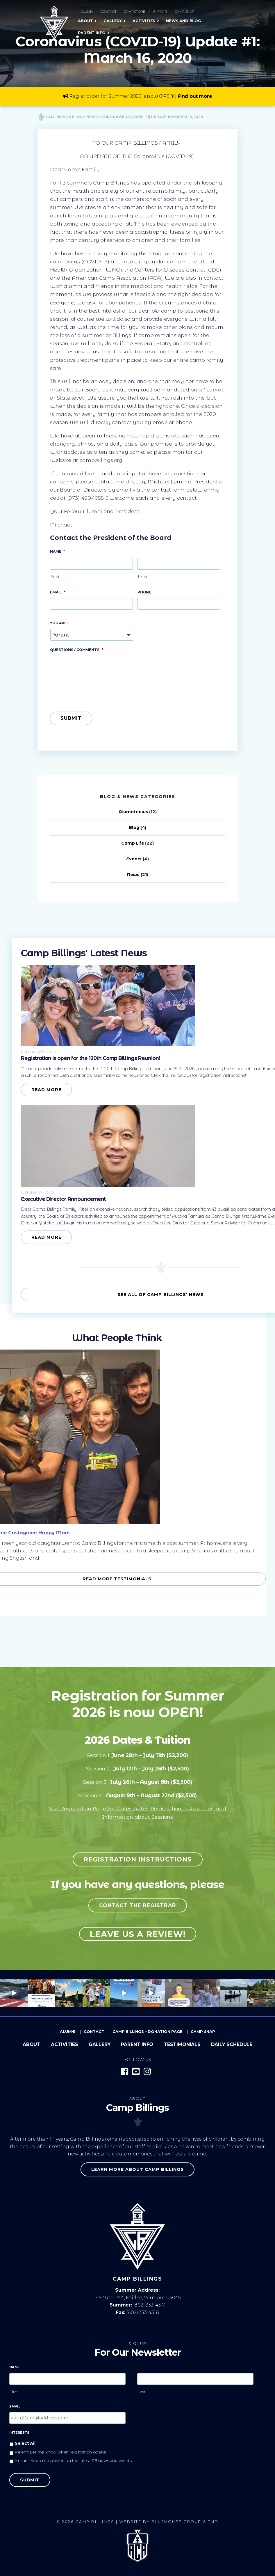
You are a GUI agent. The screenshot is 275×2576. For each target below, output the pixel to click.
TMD (213, 2522)
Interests (19, 2432)
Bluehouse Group (176, 2522)
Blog (134, 827)
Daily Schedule (231, 2044)
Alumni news (133, 811)
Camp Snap (184, 12)
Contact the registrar (137, 1905)
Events (134, 858)
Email (57, 592)
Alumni (87, 12)
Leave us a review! (137, 1934)
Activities (144, 21)
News (133, 874)
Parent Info (92, 33)
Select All (25, 2443)
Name (57, 551)
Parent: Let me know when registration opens (60, 2452)
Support (160, 12)
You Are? (59, 623)
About (85, 21)
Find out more (195, 96)
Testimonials (182, 2044)
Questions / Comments (76, 650)
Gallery (112, 21)
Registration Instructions (137, 1859)
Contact (109, 12)
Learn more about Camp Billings (137, 2169)
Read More (46, 1089)
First (55, 576)
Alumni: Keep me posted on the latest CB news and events (73, 2460)
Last (143, 576)
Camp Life (132, 843)
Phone (144, 592)
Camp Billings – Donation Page (147, 2031)
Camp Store (134, 12)
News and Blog (183, 21)
